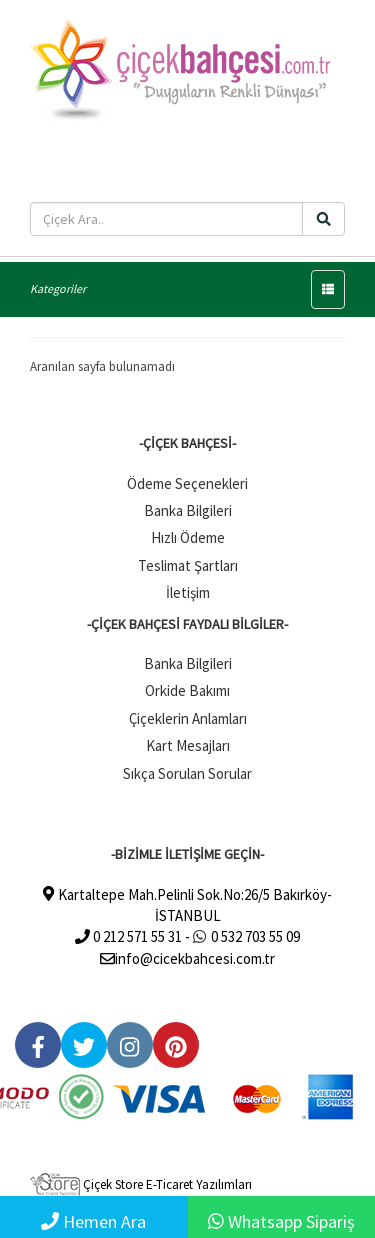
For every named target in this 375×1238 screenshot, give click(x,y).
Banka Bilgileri (188, 510)
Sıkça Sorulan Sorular (187, 773)
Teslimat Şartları (188, 565)
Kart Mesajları (188, 745)
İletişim (188, 592)
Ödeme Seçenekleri (187, 483)
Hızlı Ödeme (188, 537)
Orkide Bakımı (187, 690)
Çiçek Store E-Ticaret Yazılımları (141, 1184)
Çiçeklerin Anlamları (188, 718)
